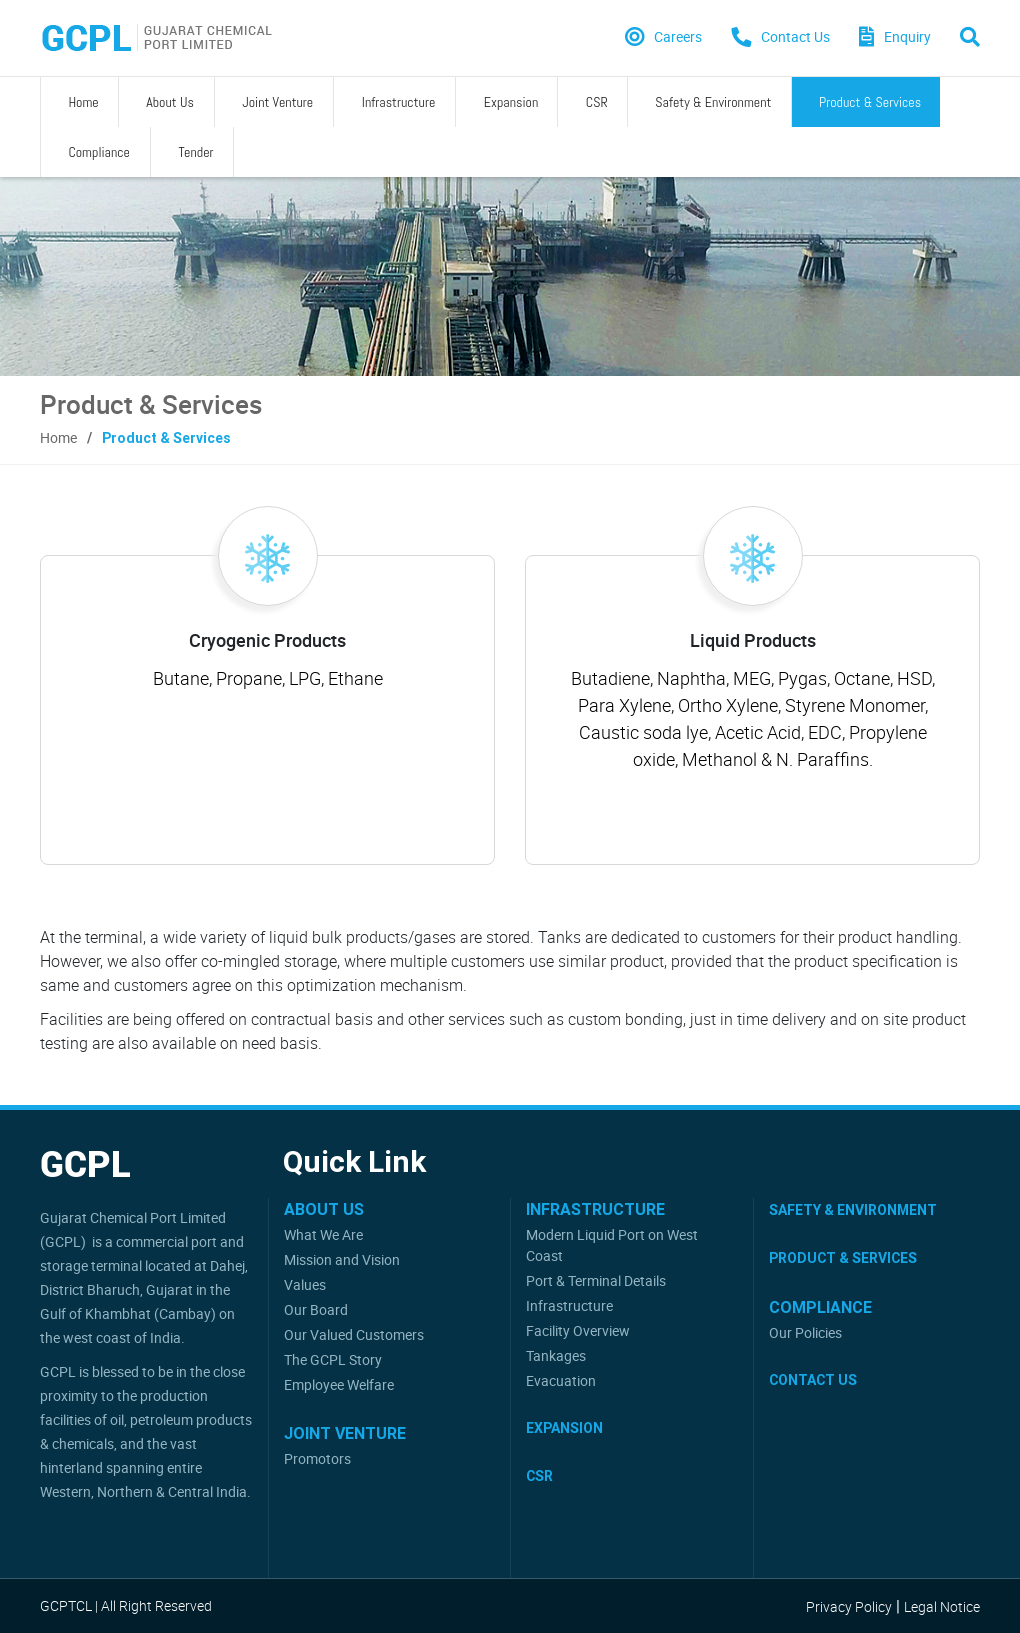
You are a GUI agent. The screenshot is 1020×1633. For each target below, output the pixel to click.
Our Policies (805, 1332)
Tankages (556, 1355)
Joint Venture (216, 102)
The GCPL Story (333, 1359)
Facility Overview (578, 1330)
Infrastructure (314, 102)
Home (68, 102)
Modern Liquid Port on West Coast (612, 1245)
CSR (466, 102)
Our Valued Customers (354, 1334)
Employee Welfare (339, 1384)
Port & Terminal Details (596, 1280)
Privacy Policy (849, 1606)
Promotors (317, 1458)
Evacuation (561, 1380)
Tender (873, 102)
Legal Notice (942, 1606)
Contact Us (813, 1380)
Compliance (801, 102)
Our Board (316, 1309)
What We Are (323, 1234)
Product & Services (694, 102)
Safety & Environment (560, 102)
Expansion (402, 102)
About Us (132, 102)
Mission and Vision (342, 1259)
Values (305, 1284)
